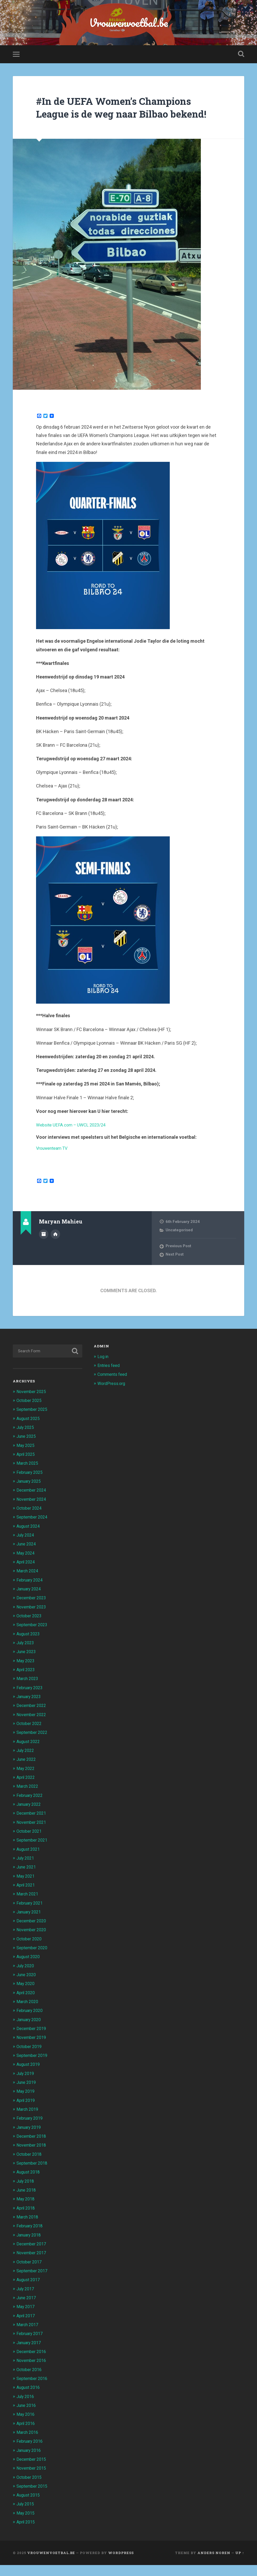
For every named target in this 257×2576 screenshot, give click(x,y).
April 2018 (26, 2220)
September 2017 (33, 2282)
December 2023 (32, 1611)
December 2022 (32, 1719)
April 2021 (26, 1898)
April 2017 (26, 2327)
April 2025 (26, 1468)
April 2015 (26, 2532)
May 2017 (26, 2318)
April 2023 (26, 1683)
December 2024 (32, 1504)
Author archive (43, 1248)
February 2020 (30, 2023)
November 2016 (32, 2371)
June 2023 (27, 1665)
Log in (103, 1371)
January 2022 (30, 1817)
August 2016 (29, 2398)
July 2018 (26, 2193)
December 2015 (32, 2470)
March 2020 (28, 2014)
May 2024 (26, 1567)
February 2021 (30, 1915)
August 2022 (29, 1754)
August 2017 (29, 2291)
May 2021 (26, 1889)
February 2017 (30, 2345)
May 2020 (26, 1996)
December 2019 (32, 2041)
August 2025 (29, 1432)
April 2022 (26, 1790)
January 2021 (30, 1924)
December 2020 (32, 1933)
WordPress (121, 2564)
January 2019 (30, 2139)
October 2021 (30, 1844)
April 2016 (26, 2434)
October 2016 (30, 2381)
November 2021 (32, 1835)
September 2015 (33, 2497)
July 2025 (26, 1442)
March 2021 (28, 1907)
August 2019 (29, 2076)
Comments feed (113, 1389)
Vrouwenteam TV (54, 1162)
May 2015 (26, 2524)
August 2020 (29, 1969)
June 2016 (27, 2416)
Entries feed (109, 1380)
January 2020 (30, 2032)
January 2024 (30, 1603)
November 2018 (32, 2157)
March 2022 (28, 1799)
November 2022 (32, 1728)
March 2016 (28, 2443)
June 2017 (27, 2309)
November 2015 (32, 2479)
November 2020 (32, 1942)
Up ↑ (239, 2564)
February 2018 (30, 2237)
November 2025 (32, 1406)
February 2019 (30, 2130)
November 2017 (32, 2264)
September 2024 (33, 1531)
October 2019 (30, 2059)
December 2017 (32, 2255)
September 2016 (33, 2390)
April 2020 (26, 2005)
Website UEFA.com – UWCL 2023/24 (74, 1139)
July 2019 (26, 2085)
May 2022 (26, 1781)
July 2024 (26, 1549)
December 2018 (32, 2148)
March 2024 (28, 1585)
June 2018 (27, 2202)
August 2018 (29, 2184)
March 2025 (28, 1477)
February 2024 (30, 1593)
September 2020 (33, 1960)
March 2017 (28, 2336)
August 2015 (29, 2506)
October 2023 (30, 1629)
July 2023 (26, 1656)
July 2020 (26, 1978)
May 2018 (26, 2210)
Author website (55, 1248)
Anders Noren (213, 2564)
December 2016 (32, 2363)
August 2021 (29, 1862)
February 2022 (30, 1808)
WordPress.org (112, 1397)
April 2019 (26, 2112)
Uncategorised (179, 1244)
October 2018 (30, 2166)
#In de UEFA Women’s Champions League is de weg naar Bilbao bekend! (120, 115)
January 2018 (30, 2246)
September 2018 (33, 2175)
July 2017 (26, 2300)
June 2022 (27, 1772)
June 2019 (27, 2094)
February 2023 (30, 1701)
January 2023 (30, 1710)
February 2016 (30, 2452)
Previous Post (179, 1260)
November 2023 (32, 1620)
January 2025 (30, 1495)
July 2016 (26, 2407)
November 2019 (32, 2050)
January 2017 (30, 2354)
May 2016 (26, 2425)
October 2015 (30, 2488)
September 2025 (33, 1424)
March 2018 (28, 2229)
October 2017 (30, 2273)
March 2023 (28, 1692)
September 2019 (33, 2068)
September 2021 (33, 1853)
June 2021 (27, 1880)
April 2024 (26, 1576)
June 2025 (27, 1450)
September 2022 (33, 1746)
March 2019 (28, 2121)
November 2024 (32, 1513)
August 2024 (29, 1540)
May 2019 (26, 2103)
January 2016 (30, 2461)
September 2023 (33, 1638)
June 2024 (27, 1558)
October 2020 (30, 1951)
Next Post (175, 1269)
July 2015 (26, 2515)
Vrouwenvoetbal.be (128, 23)
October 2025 (30, 1415)
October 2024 (30, 1522)
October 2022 (30, 1737)
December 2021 (32, 1826)
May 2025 (26, 1459)
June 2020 (27, 1987)
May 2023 (26, 1674)
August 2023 (29, 1647)
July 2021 (26, 1871)
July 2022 (26, 1764)
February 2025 (30, 1486)
